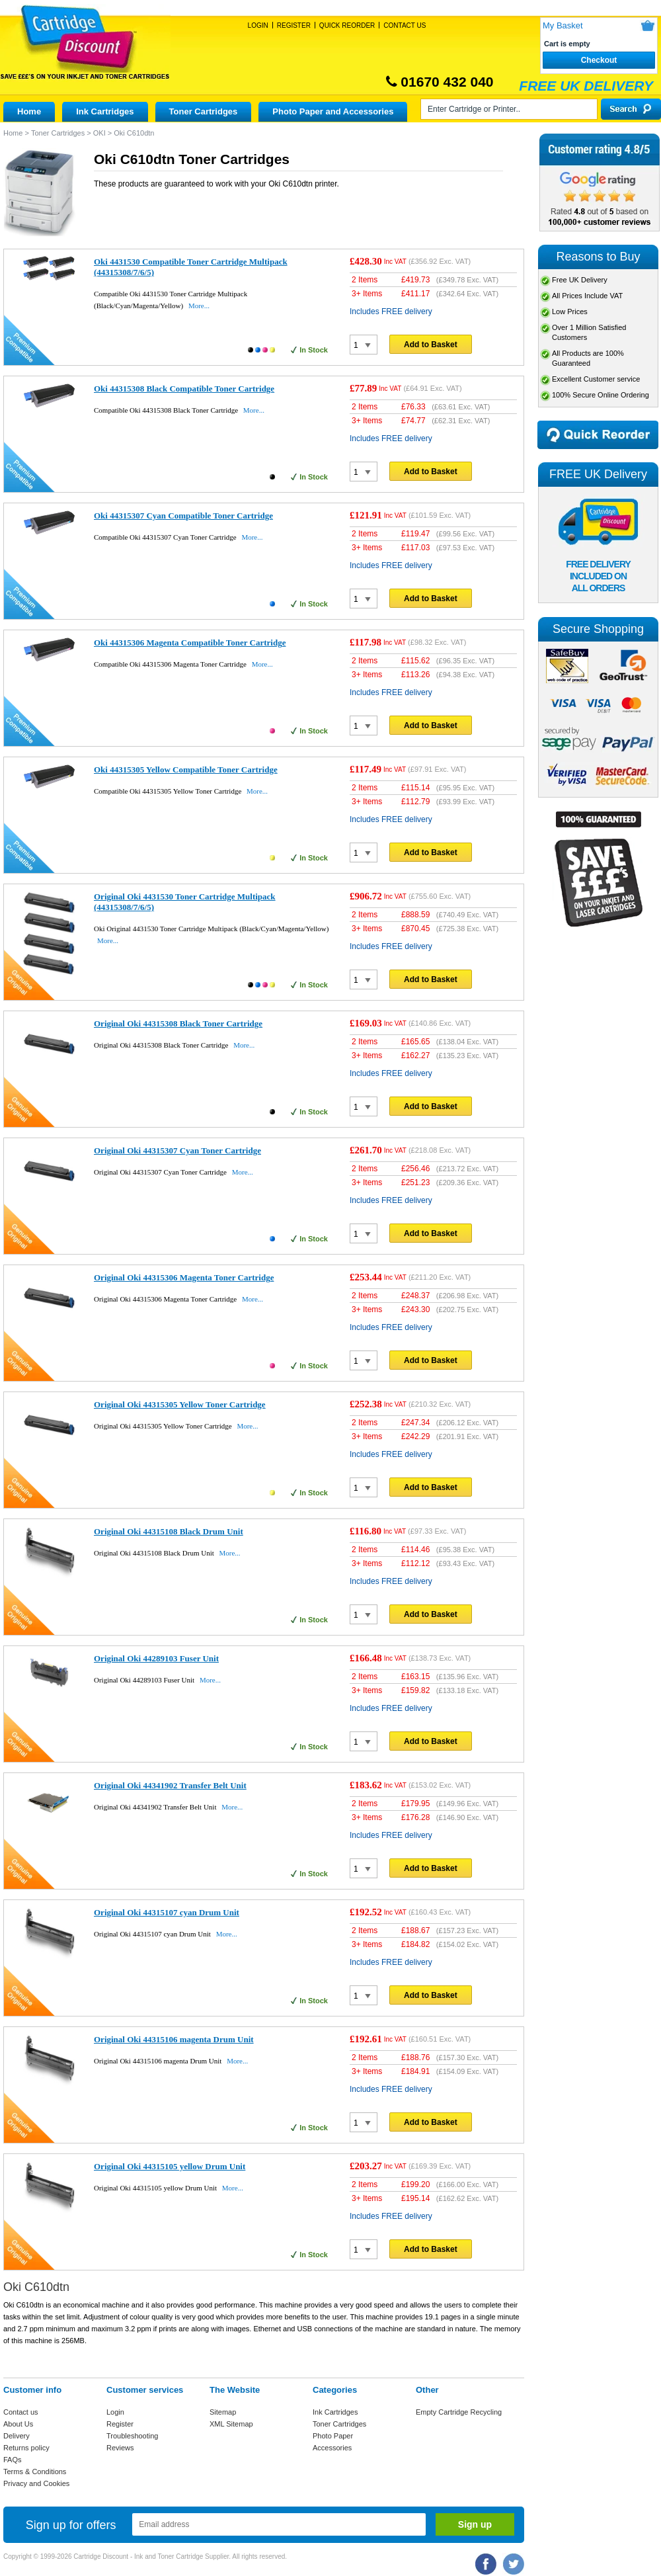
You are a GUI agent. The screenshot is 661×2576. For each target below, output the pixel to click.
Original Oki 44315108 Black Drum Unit (168, 1531)
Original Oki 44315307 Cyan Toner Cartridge (177, 1150)
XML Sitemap (231, 2424)
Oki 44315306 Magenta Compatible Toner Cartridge (190, 642)
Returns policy (26, 2448)
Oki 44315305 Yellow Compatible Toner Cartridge (186, 769)
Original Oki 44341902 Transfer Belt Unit (170, 1785)
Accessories (332, 2448)
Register (294, 25)
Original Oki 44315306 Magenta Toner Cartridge (184, 1277)
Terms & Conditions (34, 2471)
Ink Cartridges (105, 111)
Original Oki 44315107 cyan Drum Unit (166, 1912)
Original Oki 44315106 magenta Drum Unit (174, 2039)
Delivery (16, 2436)
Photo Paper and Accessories (332, 111)
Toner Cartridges (203, 111)
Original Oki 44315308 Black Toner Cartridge (178, 1023)
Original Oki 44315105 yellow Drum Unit (169, 2166)
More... (199, 306)
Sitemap (223, 2412)
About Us (18, 2424)
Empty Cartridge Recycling (459, 2412)
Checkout (599, 60)
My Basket (563, 25)
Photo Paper (333, 2436)
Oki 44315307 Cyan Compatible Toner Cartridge (183, 515)
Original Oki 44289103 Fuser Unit (156, 1658)
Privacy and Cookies (36, 2483)
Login (258, 25)
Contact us (20, 2412)
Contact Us (404, 25)
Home (29, 111)
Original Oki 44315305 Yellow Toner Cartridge (180, 1404)
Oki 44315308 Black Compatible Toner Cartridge (184, 389)
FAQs (12, 2460)
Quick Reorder (347, 25)
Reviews (120, 2448)
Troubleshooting (132, 2436)
